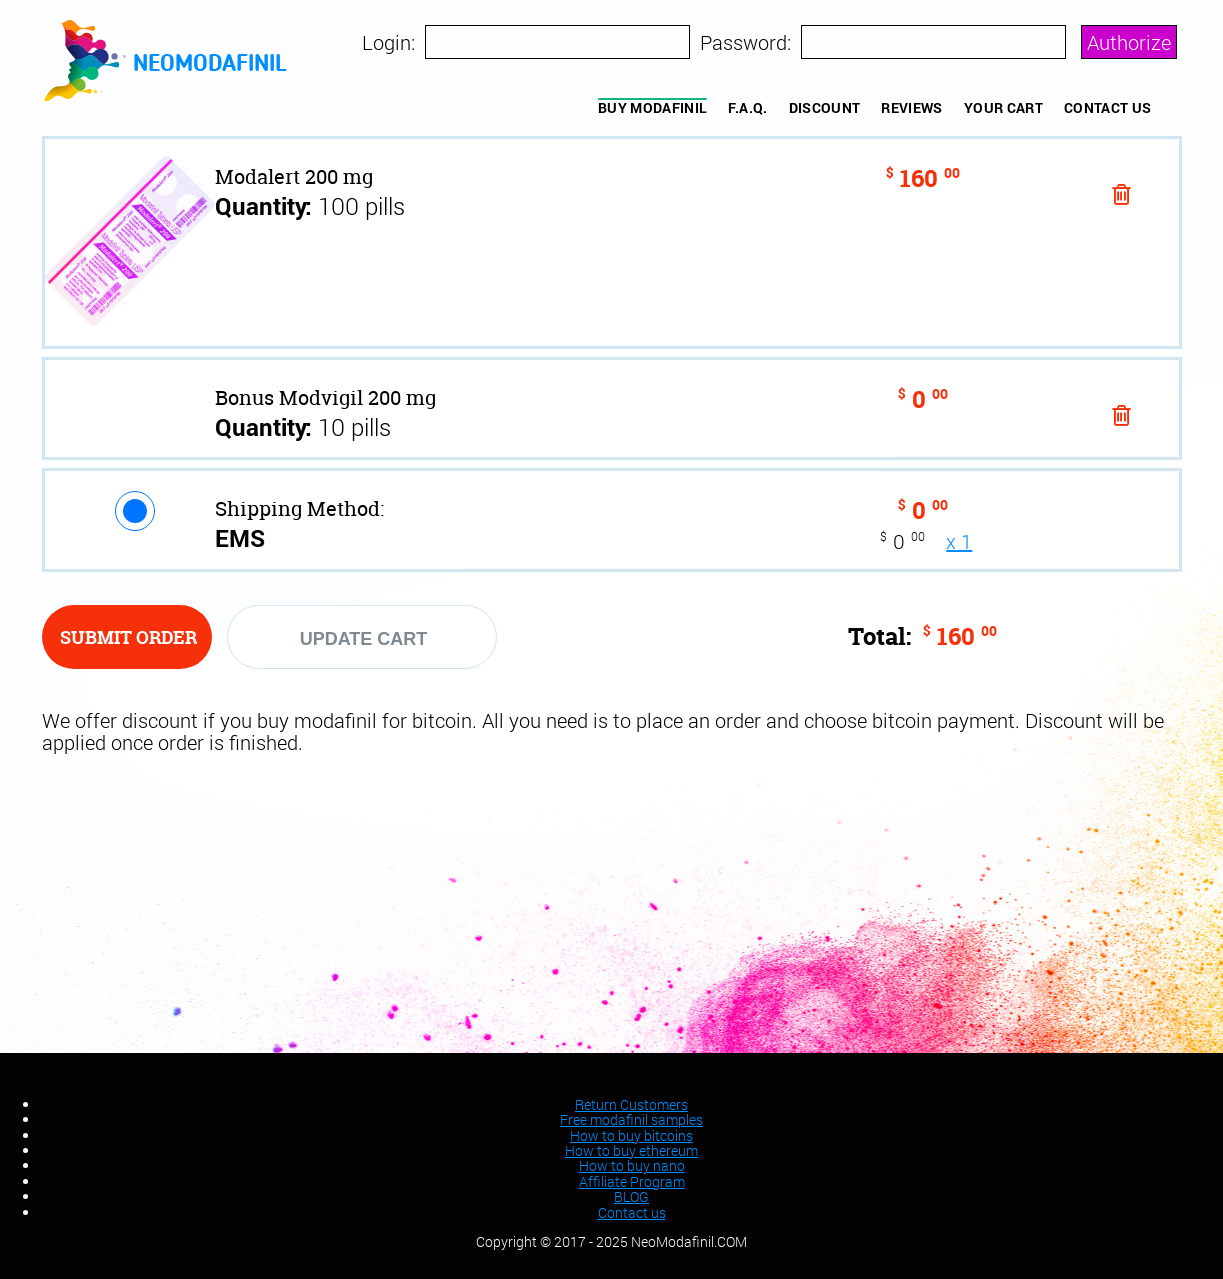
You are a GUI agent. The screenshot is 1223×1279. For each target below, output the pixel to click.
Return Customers (631, 1104)
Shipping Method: (299, 508)
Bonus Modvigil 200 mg (325, 397)
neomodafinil (210, 65)
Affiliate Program (632, 1181)
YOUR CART (1003, 107)
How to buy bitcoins (631, 1135)
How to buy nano (632, 1165)
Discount (825, 107)
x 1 (959, 541)
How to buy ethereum (631, 1150)
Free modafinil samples (631, 1119)
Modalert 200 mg (294, 176)
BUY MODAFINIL (653, 107)
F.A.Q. (747, 107)
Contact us (1108, 107)
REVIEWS (911, 107)
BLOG (631, 1196)
